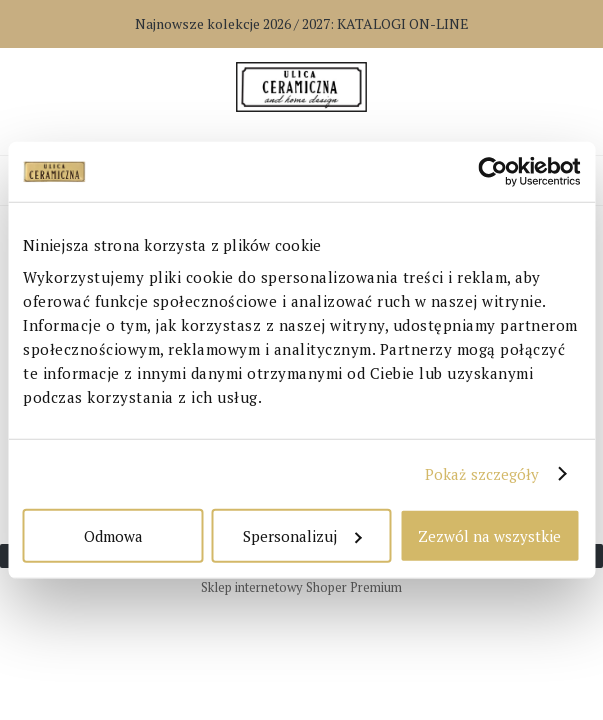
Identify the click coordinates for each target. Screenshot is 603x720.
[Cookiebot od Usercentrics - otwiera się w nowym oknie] (492, 172)
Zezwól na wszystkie (489, 535)
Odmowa (113, 535)
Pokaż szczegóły (482, 474)
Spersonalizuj (302, 535)
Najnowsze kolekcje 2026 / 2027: (302, 23)
